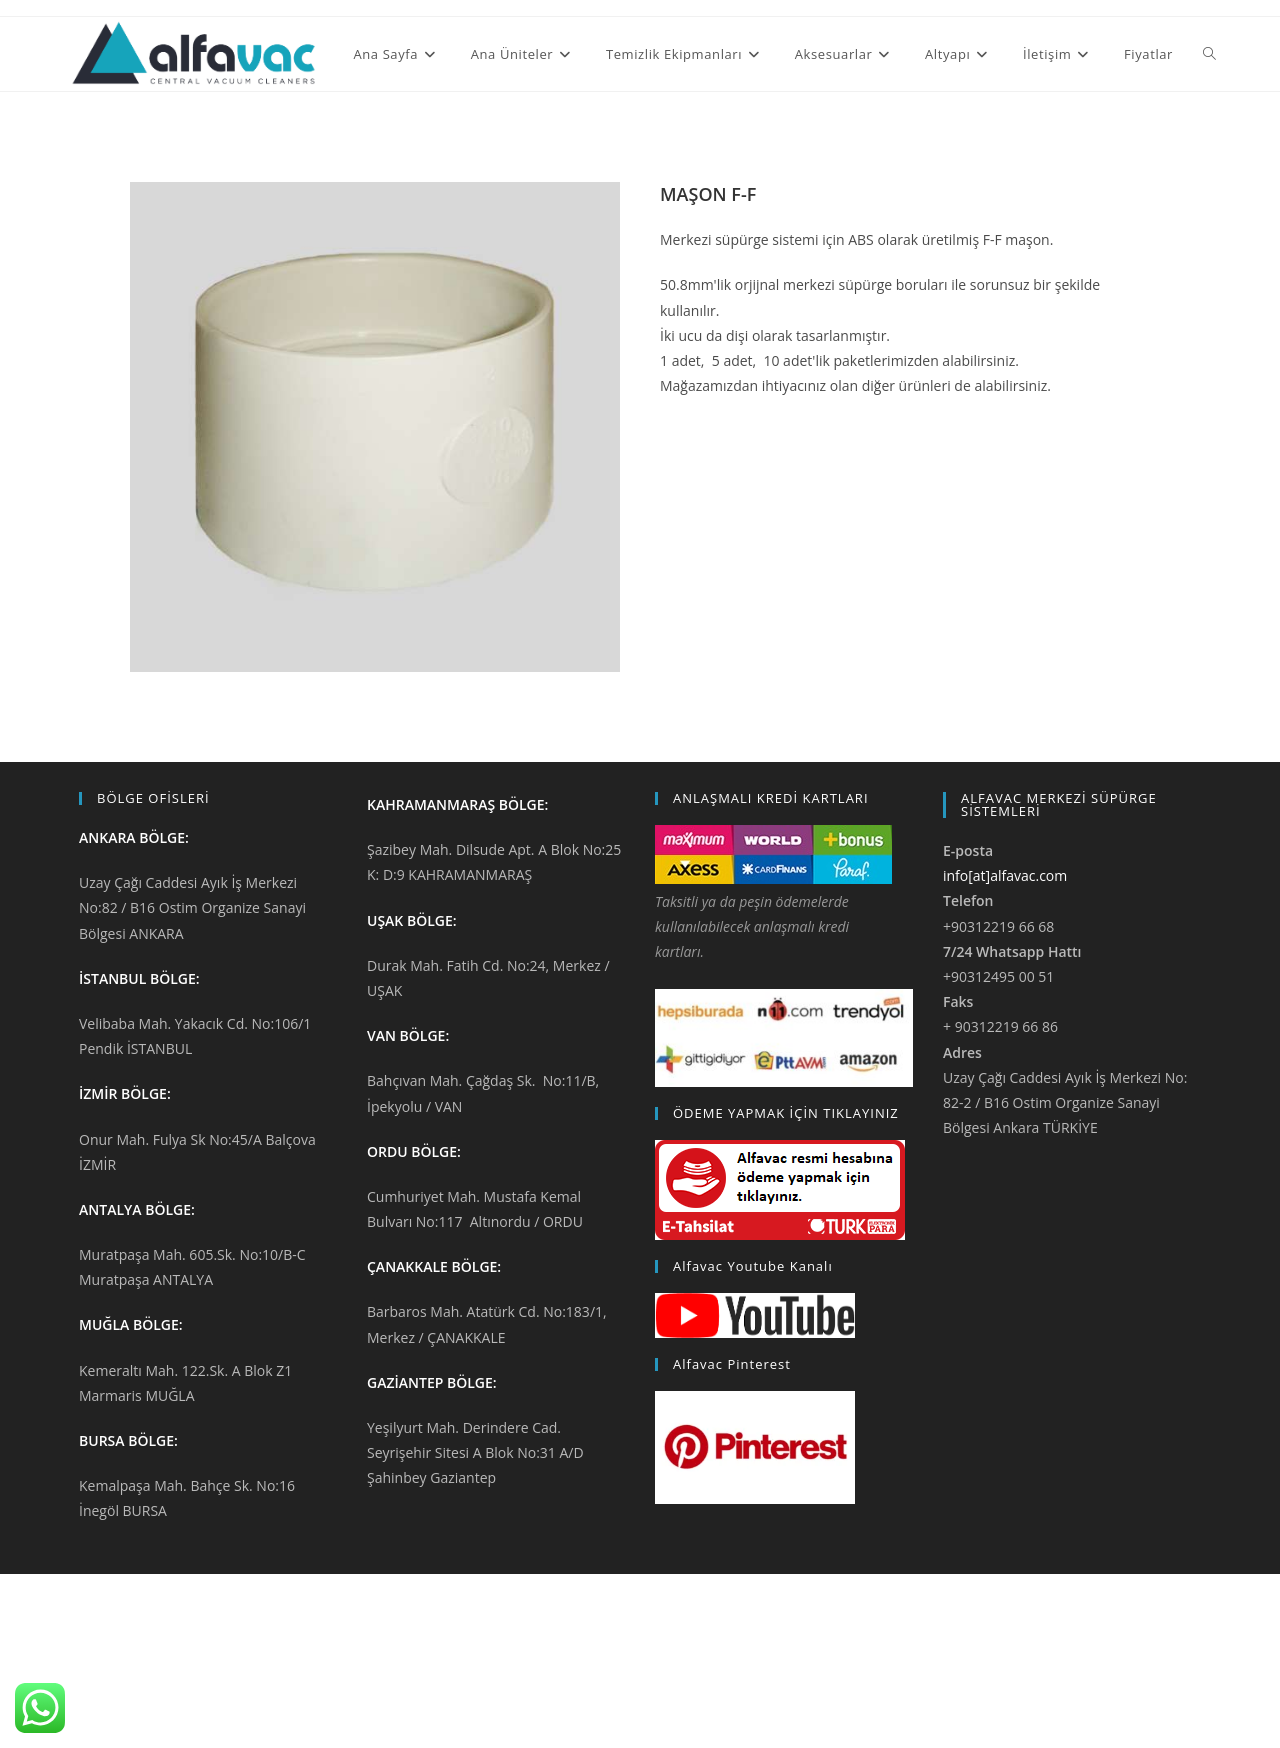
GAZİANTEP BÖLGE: (432, 1382)
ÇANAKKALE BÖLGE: (434, 1266)
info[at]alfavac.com (1005, 875)
